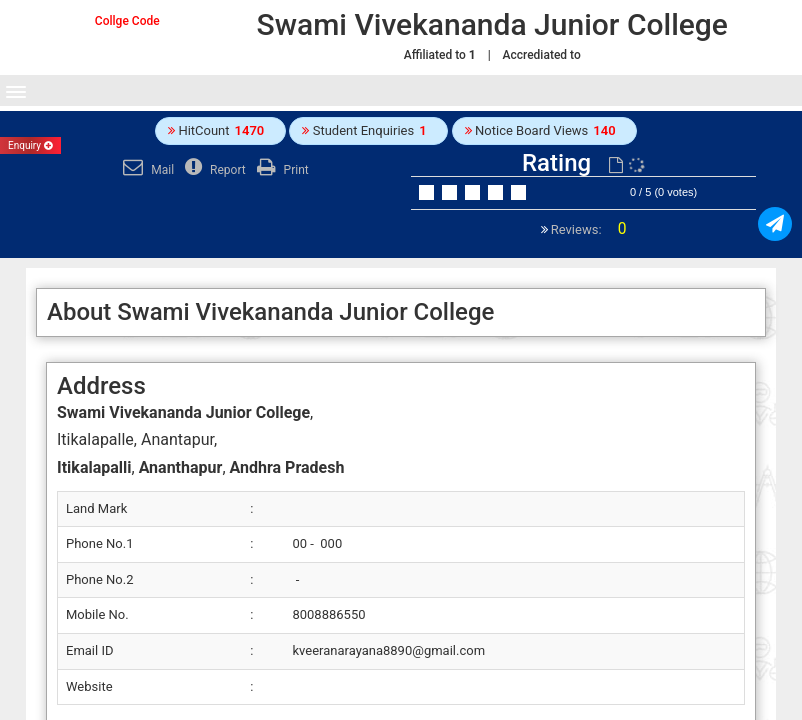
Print (280, 170)
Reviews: (587, 229)
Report (213, 170)
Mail (146, 170)
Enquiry (30, 145)
